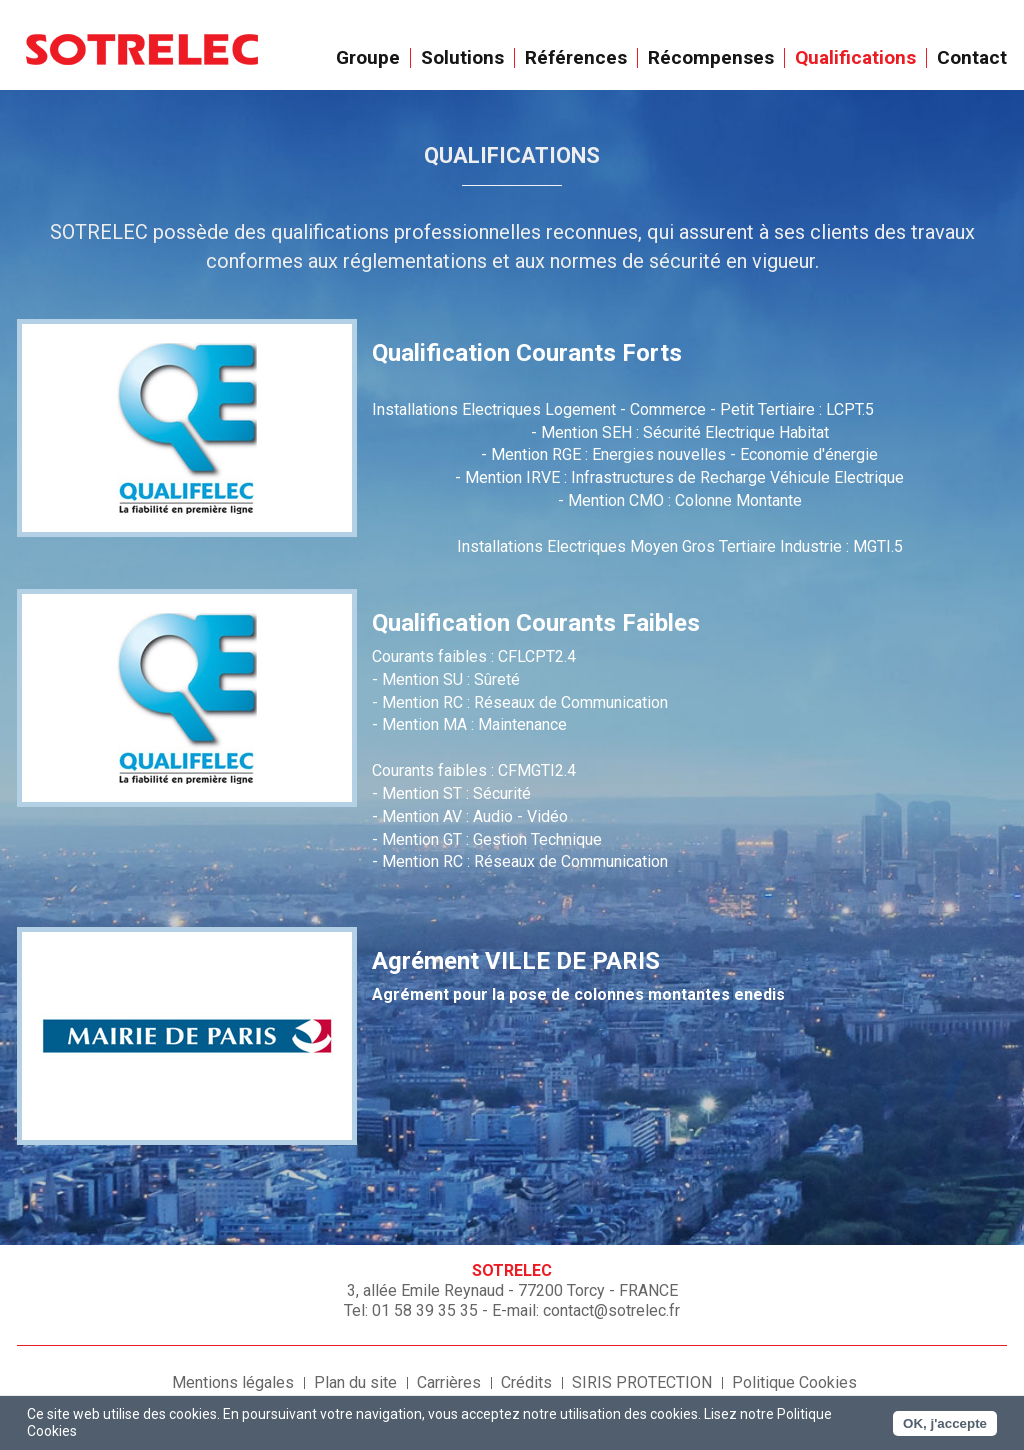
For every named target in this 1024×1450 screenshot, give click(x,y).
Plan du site (355, 1382)
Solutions (463, 58)
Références (576, 58)
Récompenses (711, 58)
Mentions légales (233, 1382)
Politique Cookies (794, 1382)
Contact (971, 58)
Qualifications (856, 58)
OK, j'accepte (945, 1423)
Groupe (368, 58)
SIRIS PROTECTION (642, 1382)
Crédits (526, 1382)
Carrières (449, 1382)
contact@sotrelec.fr (611, 1310)
